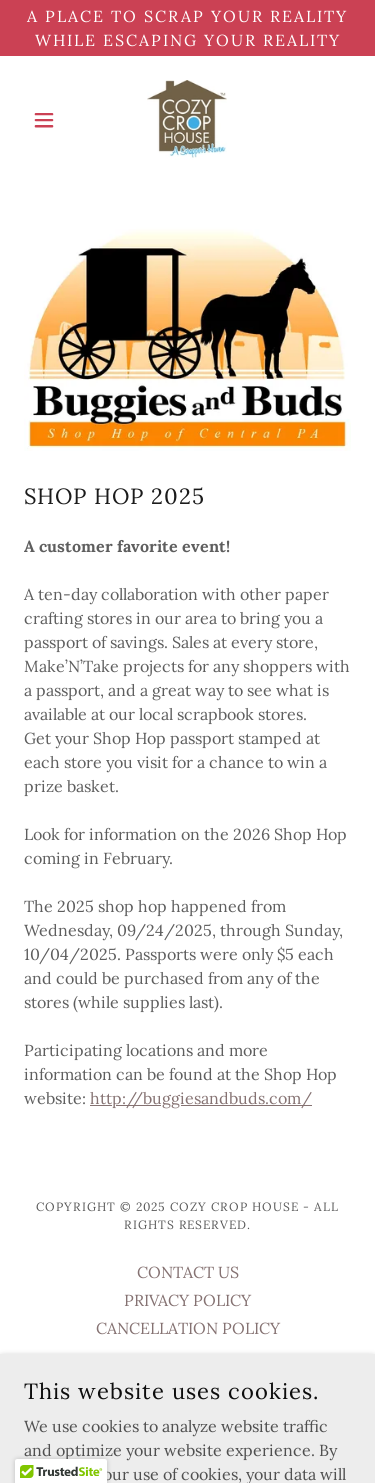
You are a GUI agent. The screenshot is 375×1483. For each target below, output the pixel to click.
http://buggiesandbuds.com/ (201, 1098)
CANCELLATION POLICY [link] (188, 1328)
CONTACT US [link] (188, 1272)
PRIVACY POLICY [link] (187, 1300)
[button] (48, 120)
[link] (187, 120)
